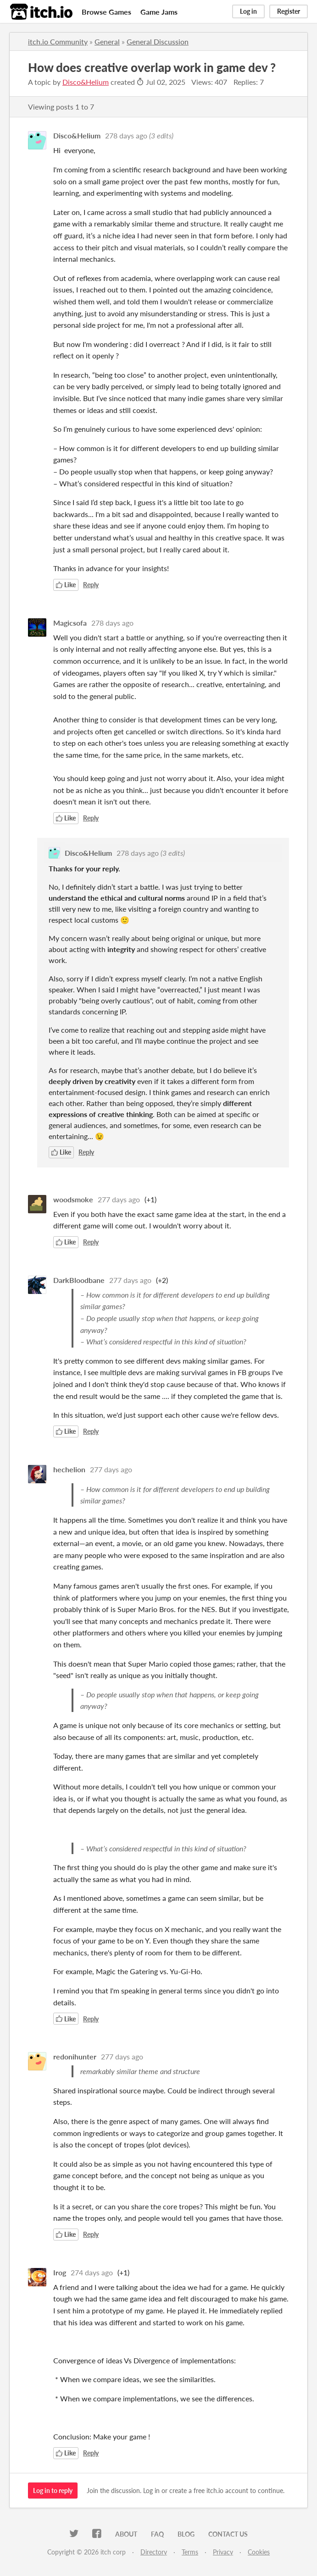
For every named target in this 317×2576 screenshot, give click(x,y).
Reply (91, 585)
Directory (153, 2552)
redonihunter (74, 2056)
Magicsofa (70, 622)
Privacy (223, 2552)
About (126, 2534)
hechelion (69, 1469)
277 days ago (119, 1199)
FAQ (157, 2534)
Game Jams (159, 11)
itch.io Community (58, 41)
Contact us (228, 2534)
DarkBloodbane (79, 1280)
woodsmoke (73, 1199)
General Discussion (158, 41)
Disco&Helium (85, 81)
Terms (190, 2552)
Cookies (259, 2552)
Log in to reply (52, 2490)
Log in (248, 11)
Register (288, 11)
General (107, 41)
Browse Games (106, 11)
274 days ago (92, 2272)
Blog (186, 2534)
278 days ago (126, 135)
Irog (59, 2272)
